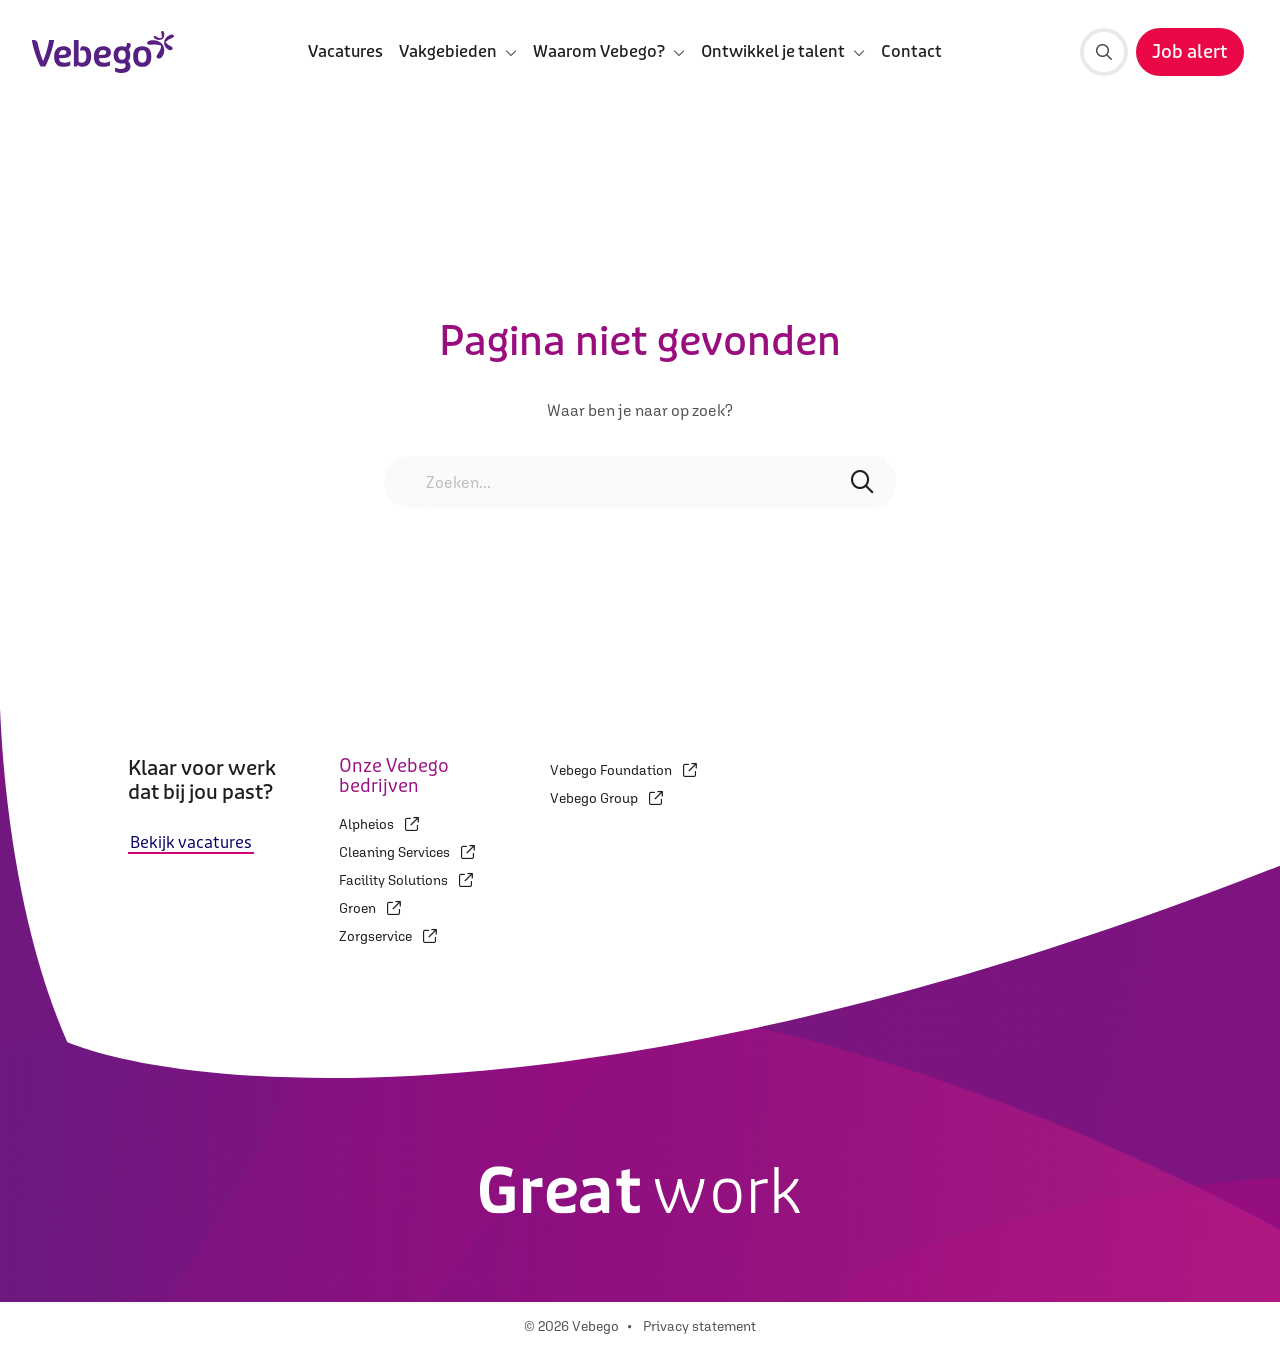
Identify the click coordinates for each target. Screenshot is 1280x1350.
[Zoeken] (1104, 52)
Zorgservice (388, 936)
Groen (370, 908)
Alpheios (379, 824)
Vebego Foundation (623, 770)
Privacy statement (699, 1326)
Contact (911, 51)
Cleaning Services (407, 852)
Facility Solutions (406, 880)
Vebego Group (606, 798)
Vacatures (345, 51)
